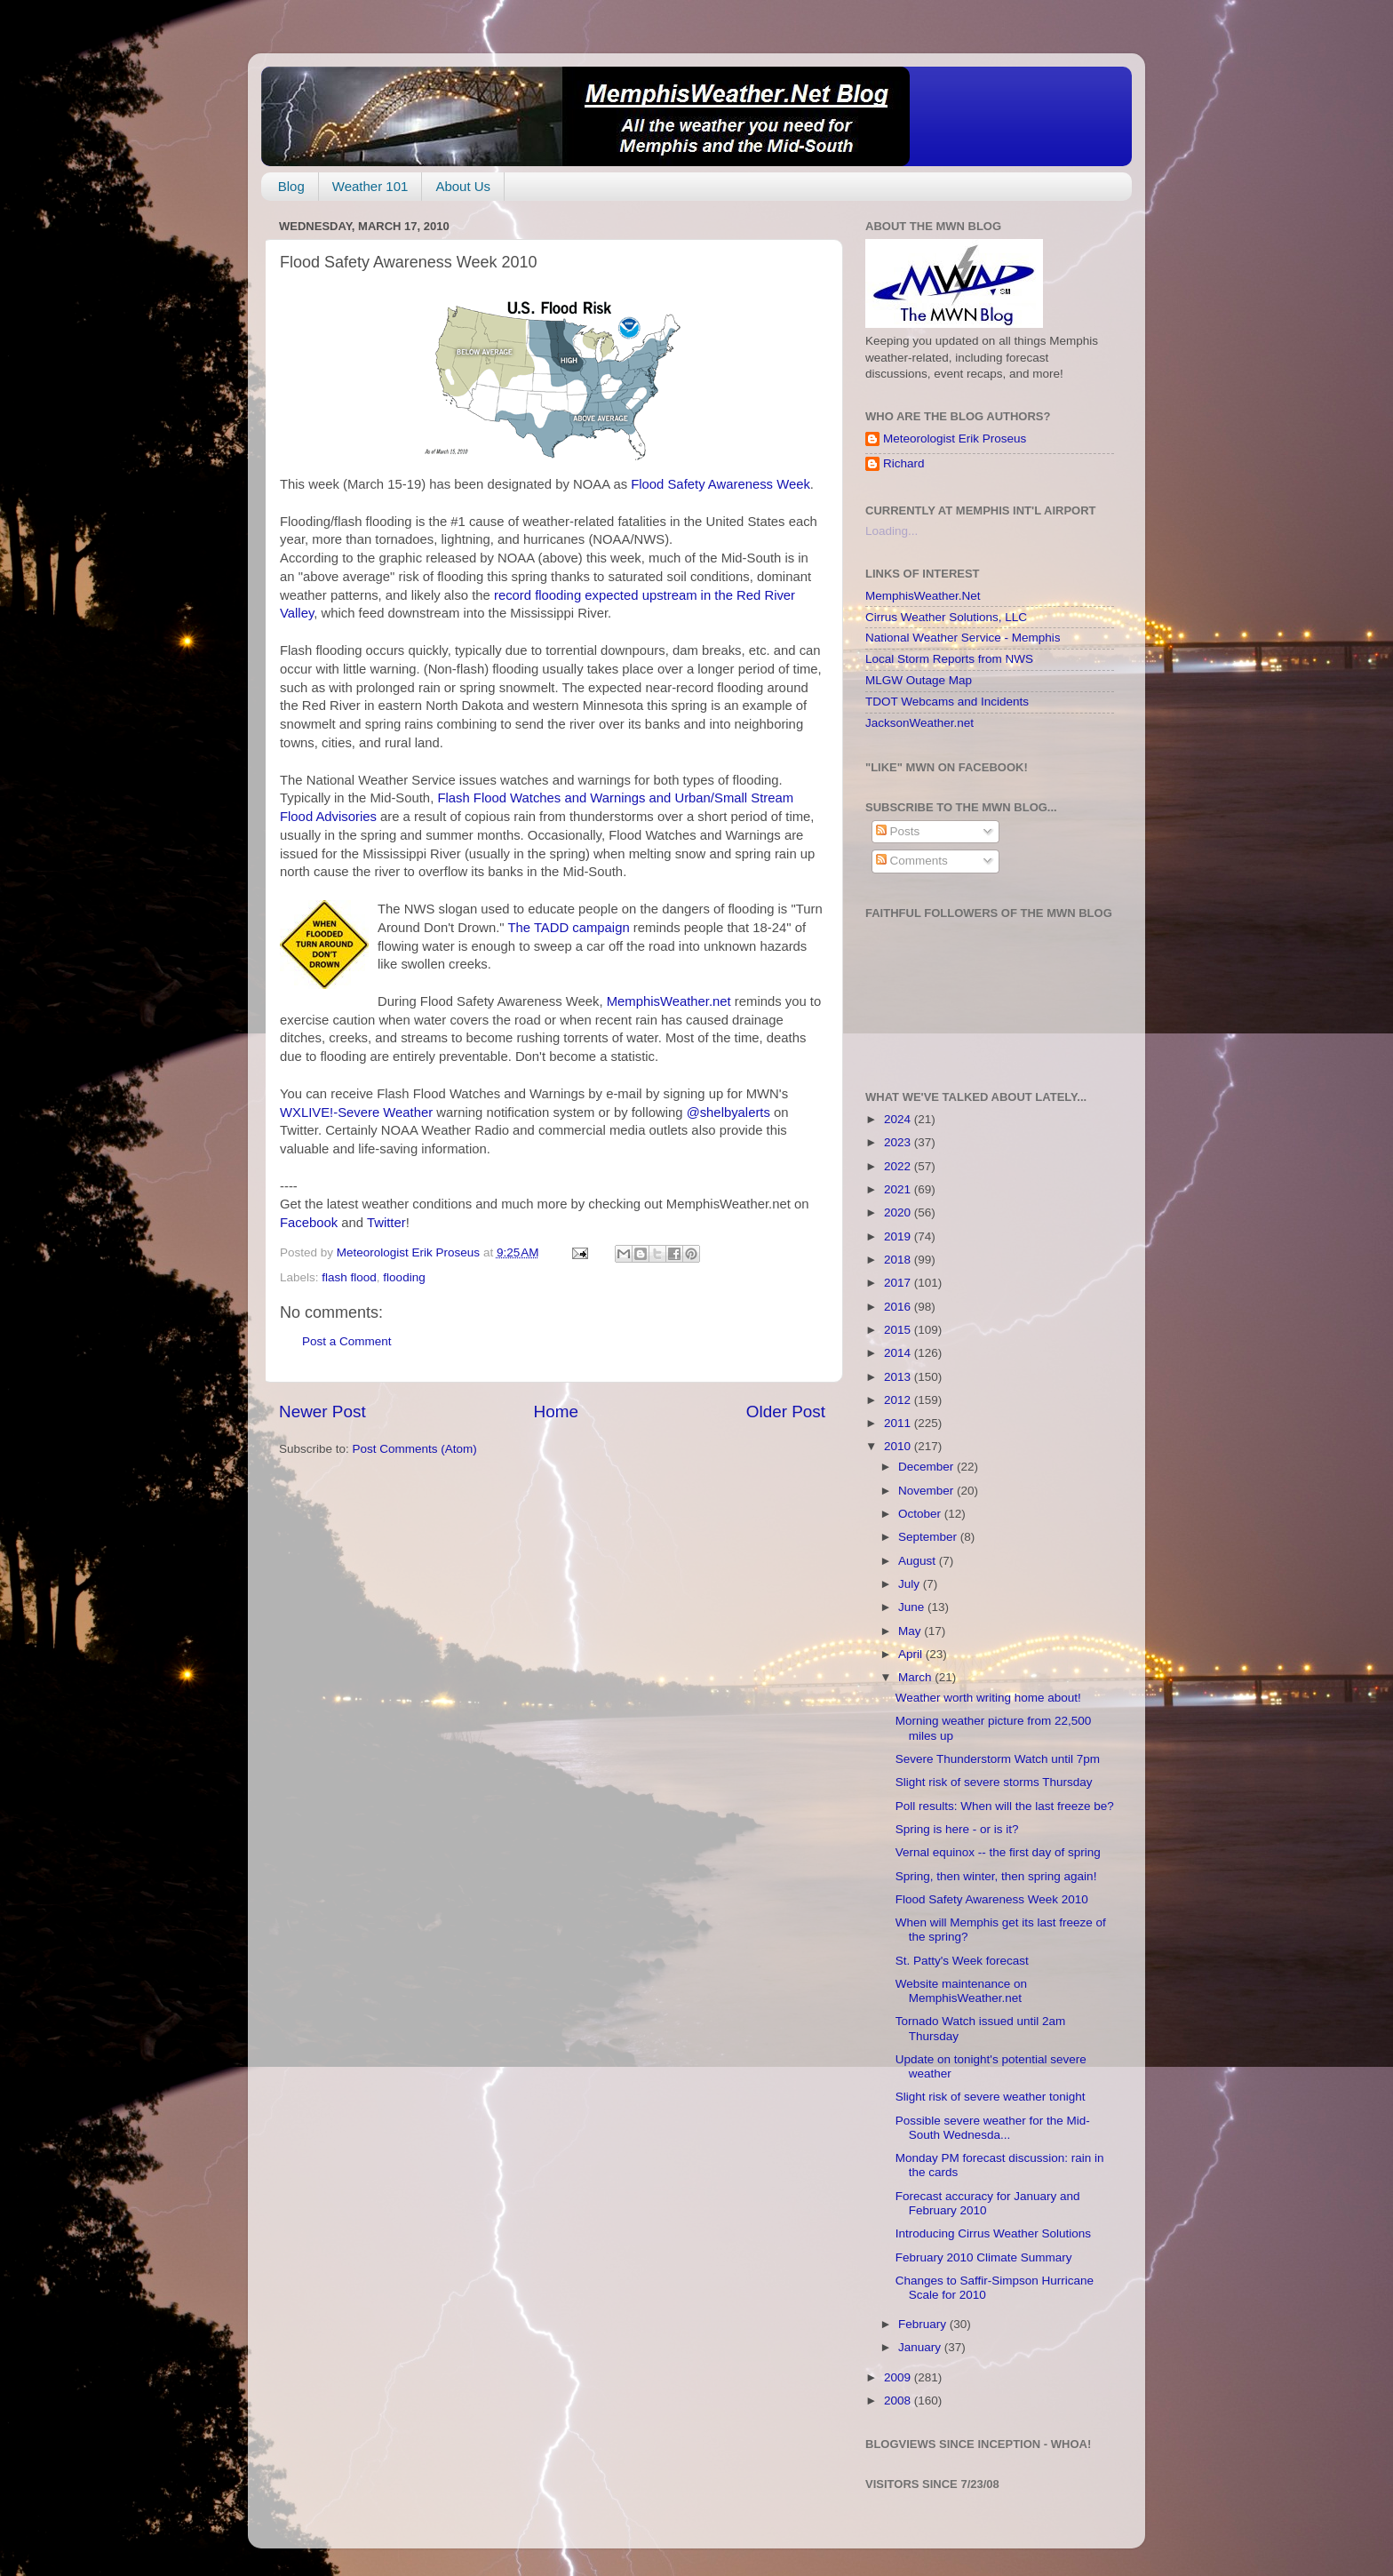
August (918, 1560)
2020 (899, 1212)
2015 (899, 1329)
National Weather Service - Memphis (963, 637)
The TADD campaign (570, 928)
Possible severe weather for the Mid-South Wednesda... (993, 2127)
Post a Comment (347, 1341)
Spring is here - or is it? (957, 1829)
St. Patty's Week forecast (962, 1960)
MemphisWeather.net (671, 1001)
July (910, 1584)
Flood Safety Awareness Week (720, 484)
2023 (899, 1142)
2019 (899, 1236)
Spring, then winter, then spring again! (996, 1876)
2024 (899, 1119)
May (911, 1631)
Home (556, 1411)
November (927, 1490)
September (929, 1536)
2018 (899, 1259)
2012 (899, 1400)
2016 (899, 1306)
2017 (899, 1282)
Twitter (386, 1223)
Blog (291, 186)
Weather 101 (370, 186)
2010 (899, 1446)
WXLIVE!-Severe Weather (358, 1112)
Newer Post (322, 1411)
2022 (899, 1166)
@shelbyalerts (730, 1112)
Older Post (785, 1411)
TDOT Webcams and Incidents (947, 701)
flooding (404, 1277)
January (921, 2347)
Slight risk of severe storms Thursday (994, 1782)
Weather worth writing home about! (988, 1697)
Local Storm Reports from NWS (949, 659)
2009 (899, 2377)
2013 (899, 1377)
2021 (899, 1189)
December (927, 1466)
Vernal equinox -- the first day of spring (998, 1852)
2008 (899, 2400)
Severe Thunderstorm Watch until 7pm (998, 1759)
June (912, 1607)
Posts (898, 831)
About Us (462, 186)
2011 (899, 1423)
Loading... (891, 531)
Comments (912, 860)
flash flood (349, 1277)
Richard (904, 463)
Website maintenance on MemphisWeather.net (961, 1991)
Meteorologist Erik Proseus (954, 438)
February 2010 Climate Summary (984, 2257)
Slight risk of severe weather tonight (991, 2096)
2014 (899, 1353)
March (916, 1677)
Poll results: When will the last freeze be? (1005, 1806)
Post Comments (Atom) (415, 1448)
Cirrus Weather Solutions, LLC (946, 617)
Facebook (309, 1223)
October (921, 1513)
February (924, 2324)
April (912, 1654)
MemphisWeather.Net (923, 595)
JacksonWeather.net (919, 723)
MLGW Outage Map (918, 680)
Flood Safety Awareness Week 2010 (992, 1899)
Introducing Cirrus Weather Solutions (993, 2233)
